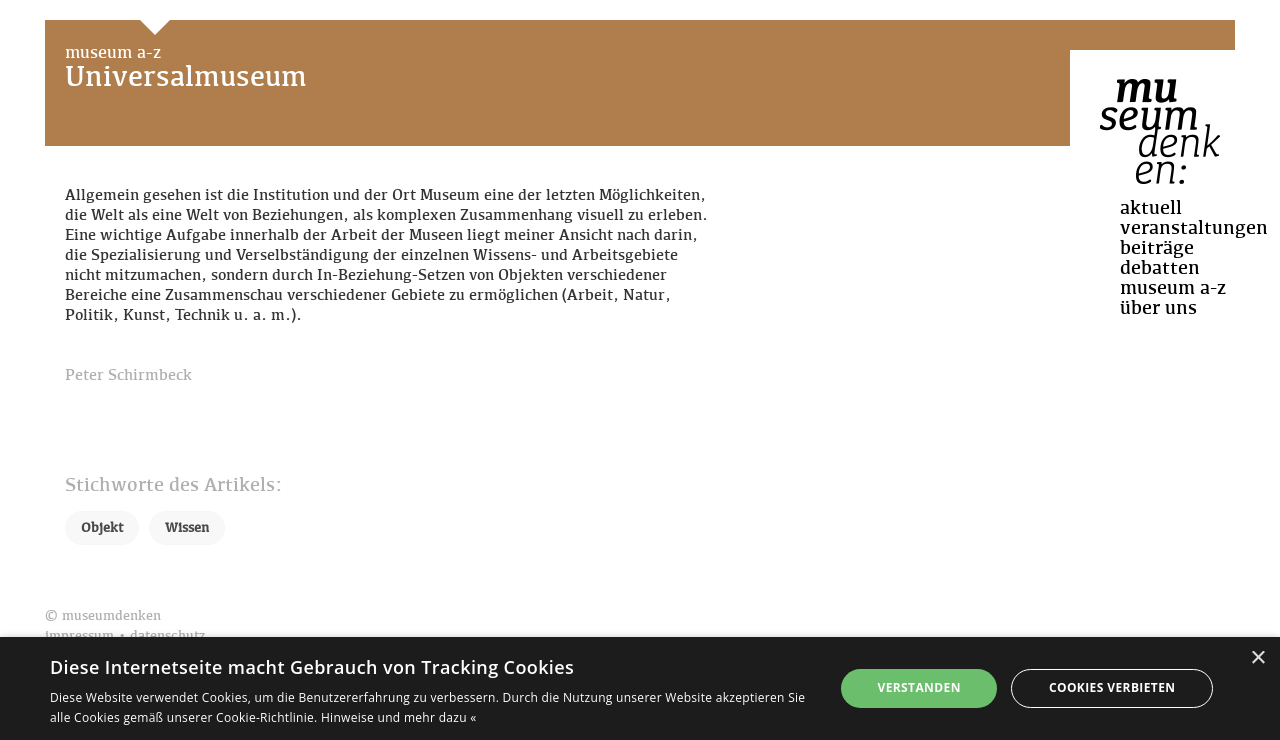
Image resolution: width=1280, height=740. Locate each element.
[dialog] (640, 688)
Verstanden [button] (918, 687)
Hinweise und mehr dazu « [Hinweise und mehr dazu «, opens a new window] (399, 717)
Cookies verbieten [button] (1112, 687)
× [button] (1257, 658)
